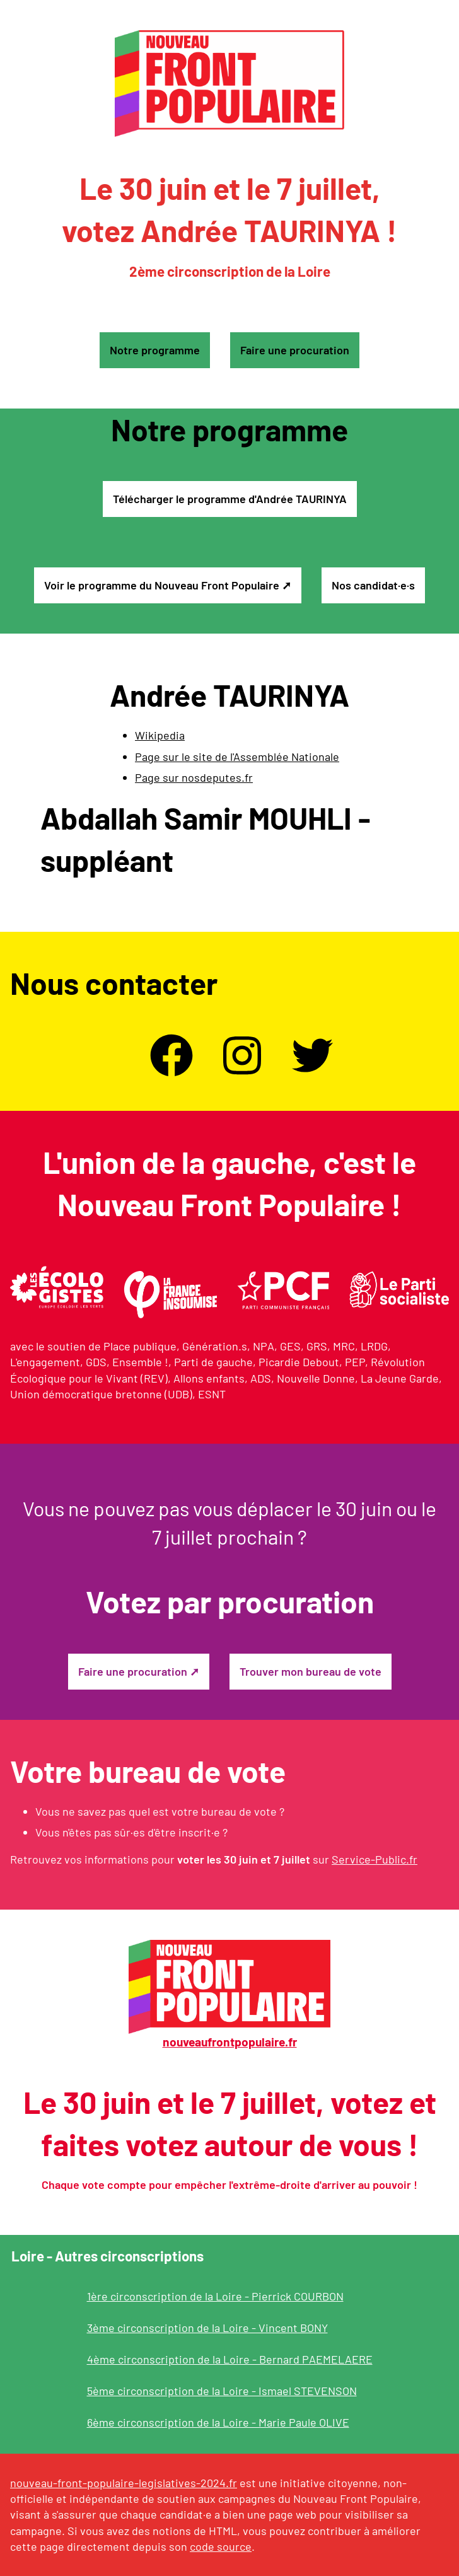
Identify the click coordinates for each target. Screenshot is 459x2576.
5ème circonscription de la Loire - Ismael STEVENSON (222, 2391)
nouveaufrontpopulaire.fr (230, 2041)
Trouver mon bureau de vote (310, 1671)
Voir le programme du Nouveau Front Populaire (161, 585)
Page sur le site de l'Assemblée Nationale (237, 756)
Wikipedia (160, 735)
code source (221, 2546)
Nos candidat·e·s (373, 585)
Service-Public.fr (374, 1859)
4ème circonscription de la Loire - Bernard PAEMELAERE (230, 2359)
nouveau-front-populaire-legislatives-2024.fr (123, 2483)
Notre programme (155, 350)
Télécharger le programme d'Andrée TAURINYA (230, 499)
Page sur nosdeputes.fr (194, 777)
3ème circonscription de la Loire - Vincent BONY (207, 2328)
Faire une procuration (294, 350)
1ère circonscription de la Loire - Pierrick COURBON (215, 2296)
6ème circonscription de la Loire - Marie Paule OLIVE (218, 2422)
